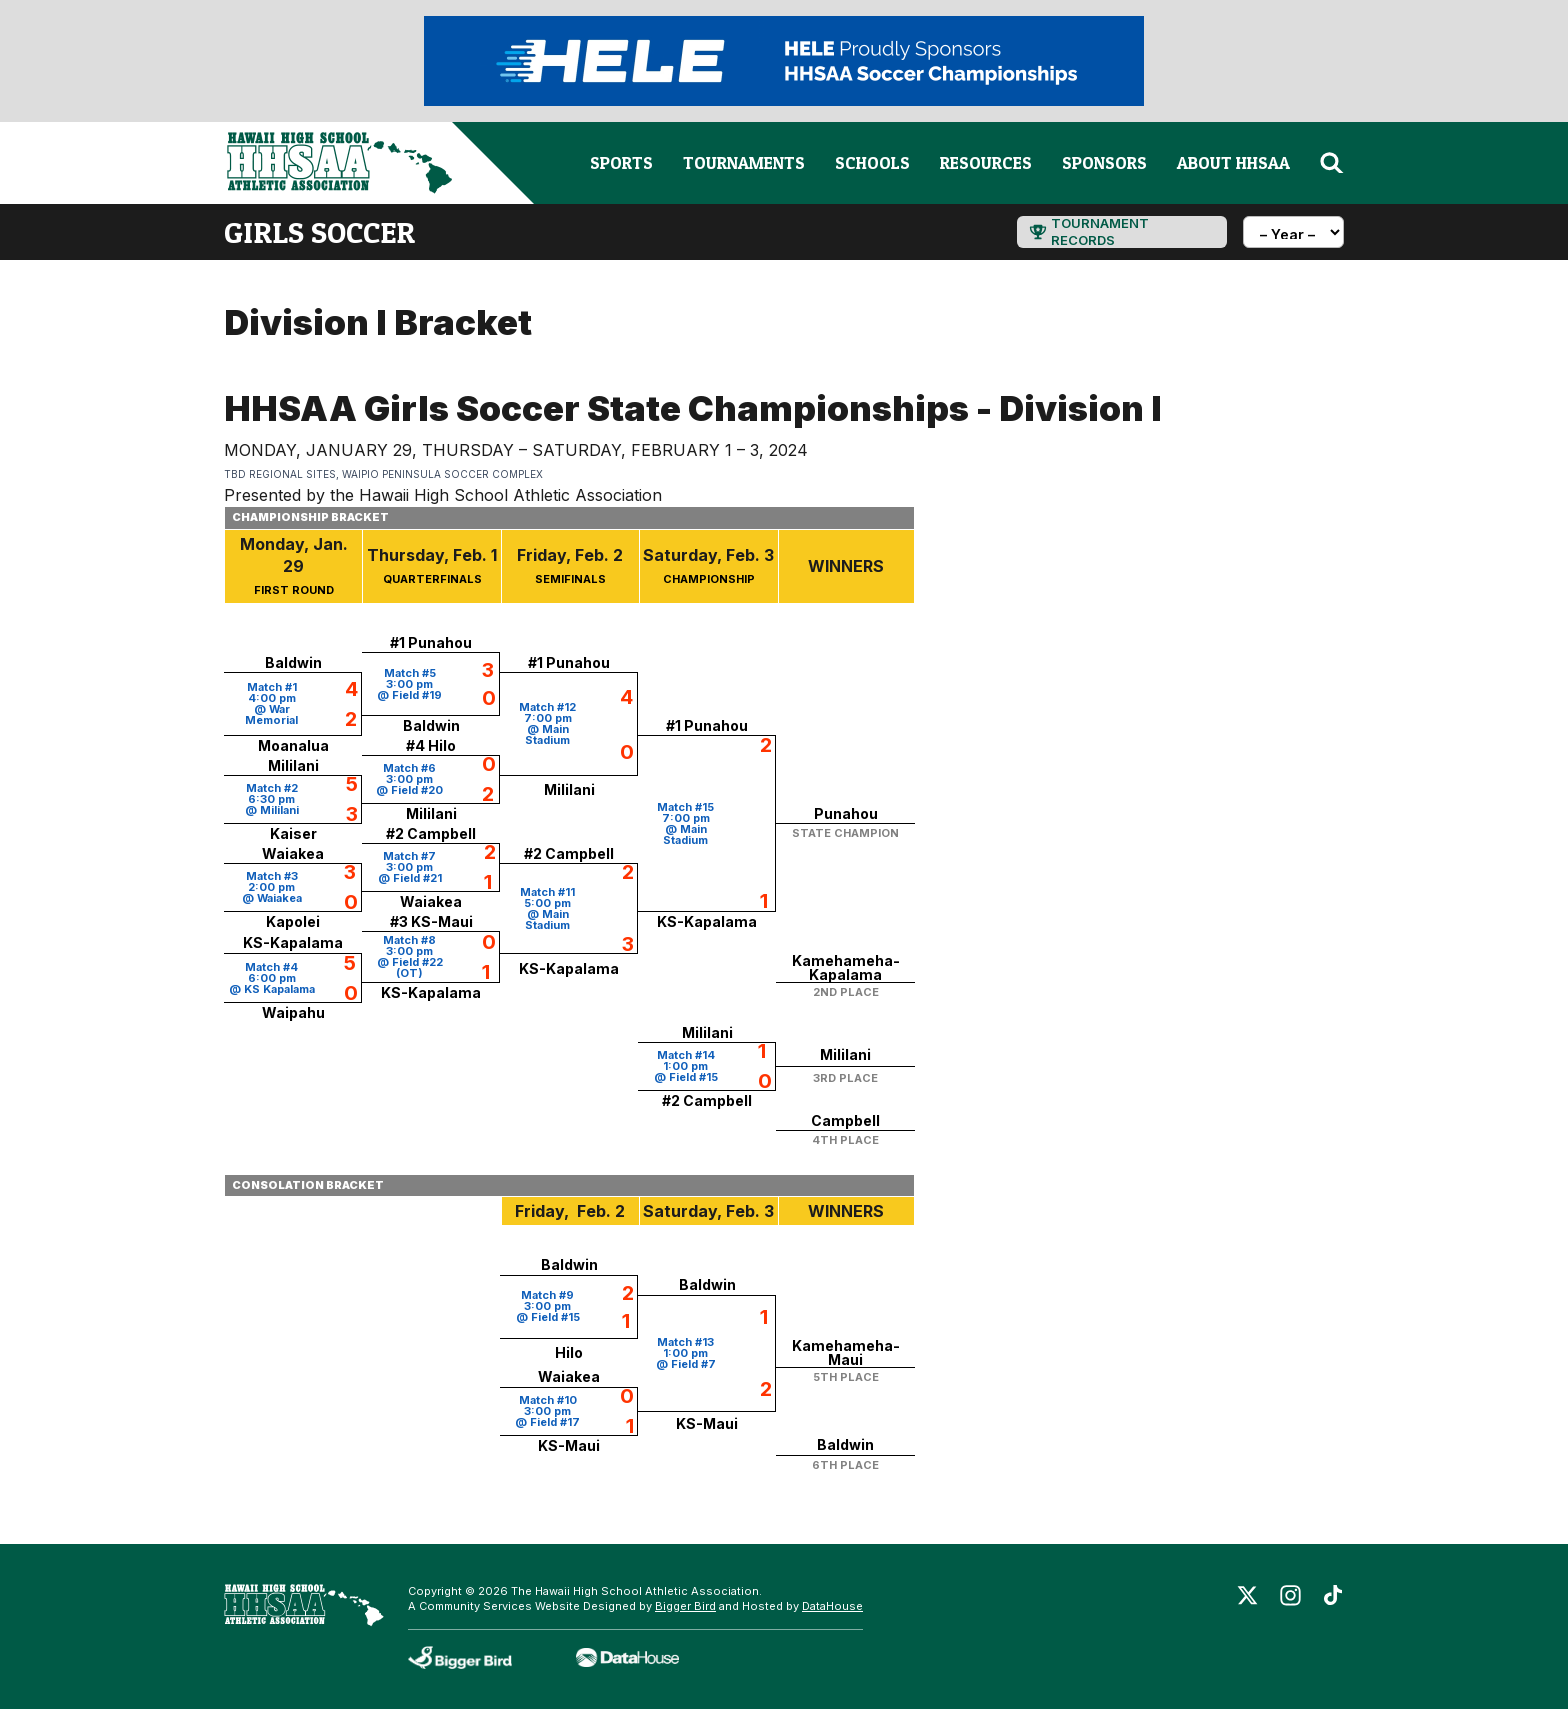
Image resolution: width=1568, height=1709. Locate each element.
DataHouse (832, 1606)
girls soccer (319, 232)
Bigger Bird (685, 1606)
